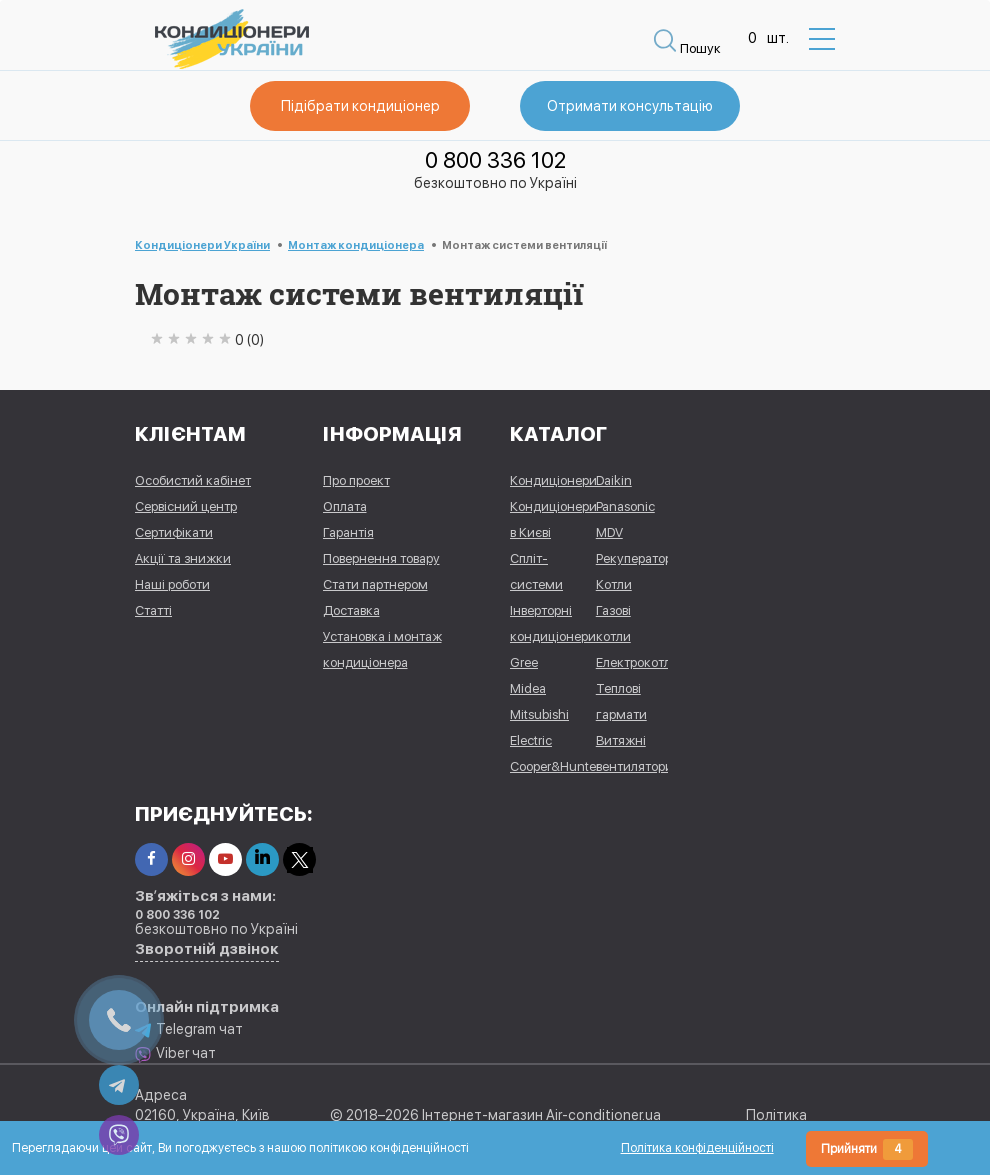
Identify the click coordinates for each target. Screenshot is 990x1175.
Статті (153, 610)
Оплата (345, 506)
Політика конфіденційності (697, 1148)
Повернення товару (381, 558)
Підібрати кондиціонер (360, 106)
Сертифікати (174, 532)
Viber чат (175, 1053)
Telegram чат (189, 1029)
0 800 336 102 (495, 160)
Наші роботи (172, 584)
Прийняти (867, 1149)
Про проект (356, 480)
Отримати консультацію (630, 106)
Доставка (351, 610)
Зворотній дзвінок (207, 949)
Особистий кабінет (193, 480)
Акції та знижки (183, 558)
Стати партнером (375, 584)
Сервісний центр (186, 506)
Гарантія (348, 532)
